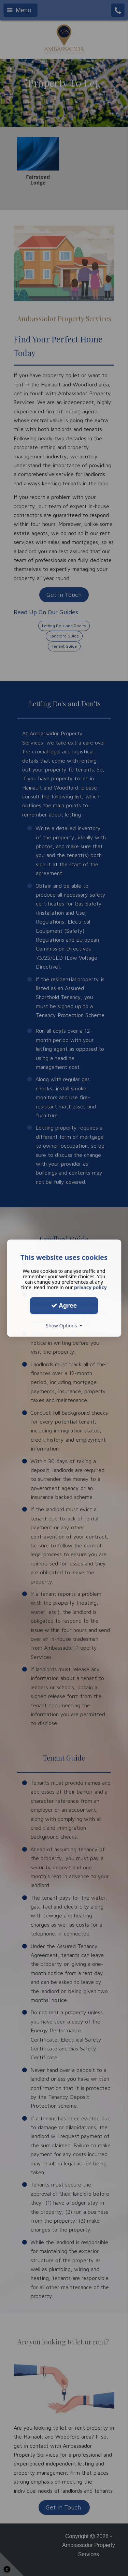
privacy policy (90, 1287)
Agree (64, 1305)
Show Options (64, 1325)
